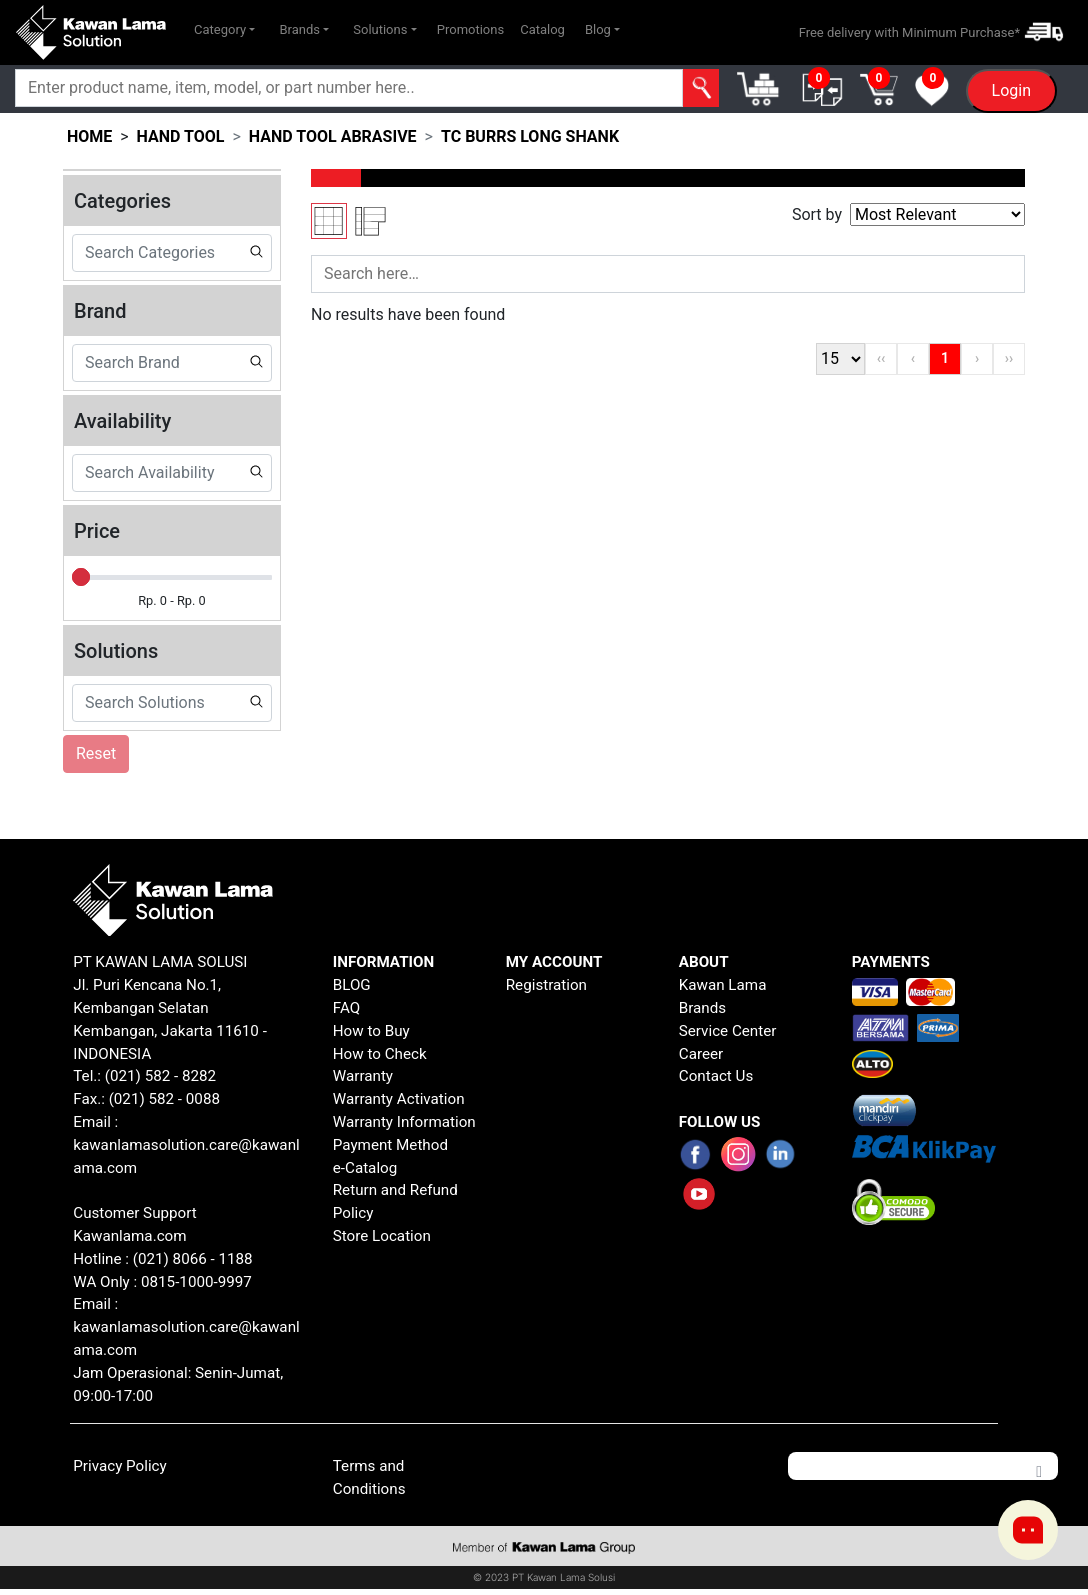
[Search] (349, 88)
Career (701, 1054)
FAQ (346, 1008)
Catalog (542, 29)
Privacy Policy (120, 1466)
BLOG (352, 985)
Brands (702, 1008)
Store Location (382, 1236)
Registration (546, 985)
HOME (89, 136)
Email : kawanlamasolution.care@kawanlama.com (186, 1327)
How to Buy (371, 1031)
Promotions (470, 29)
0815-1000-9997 (196, 1282)
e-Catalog (365, 1168)
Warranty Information (404, 1122)
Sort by (817, 214)
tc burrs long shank (530, 136)
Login (1011, 90)
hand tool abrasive (333, 136)
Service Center (728, 1031)
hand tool (181, 136)
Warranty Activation (399, 1099)
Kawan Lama (723, 985)
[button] (224, 30)
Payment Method (390, 1145)
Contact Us (716, 1076)
